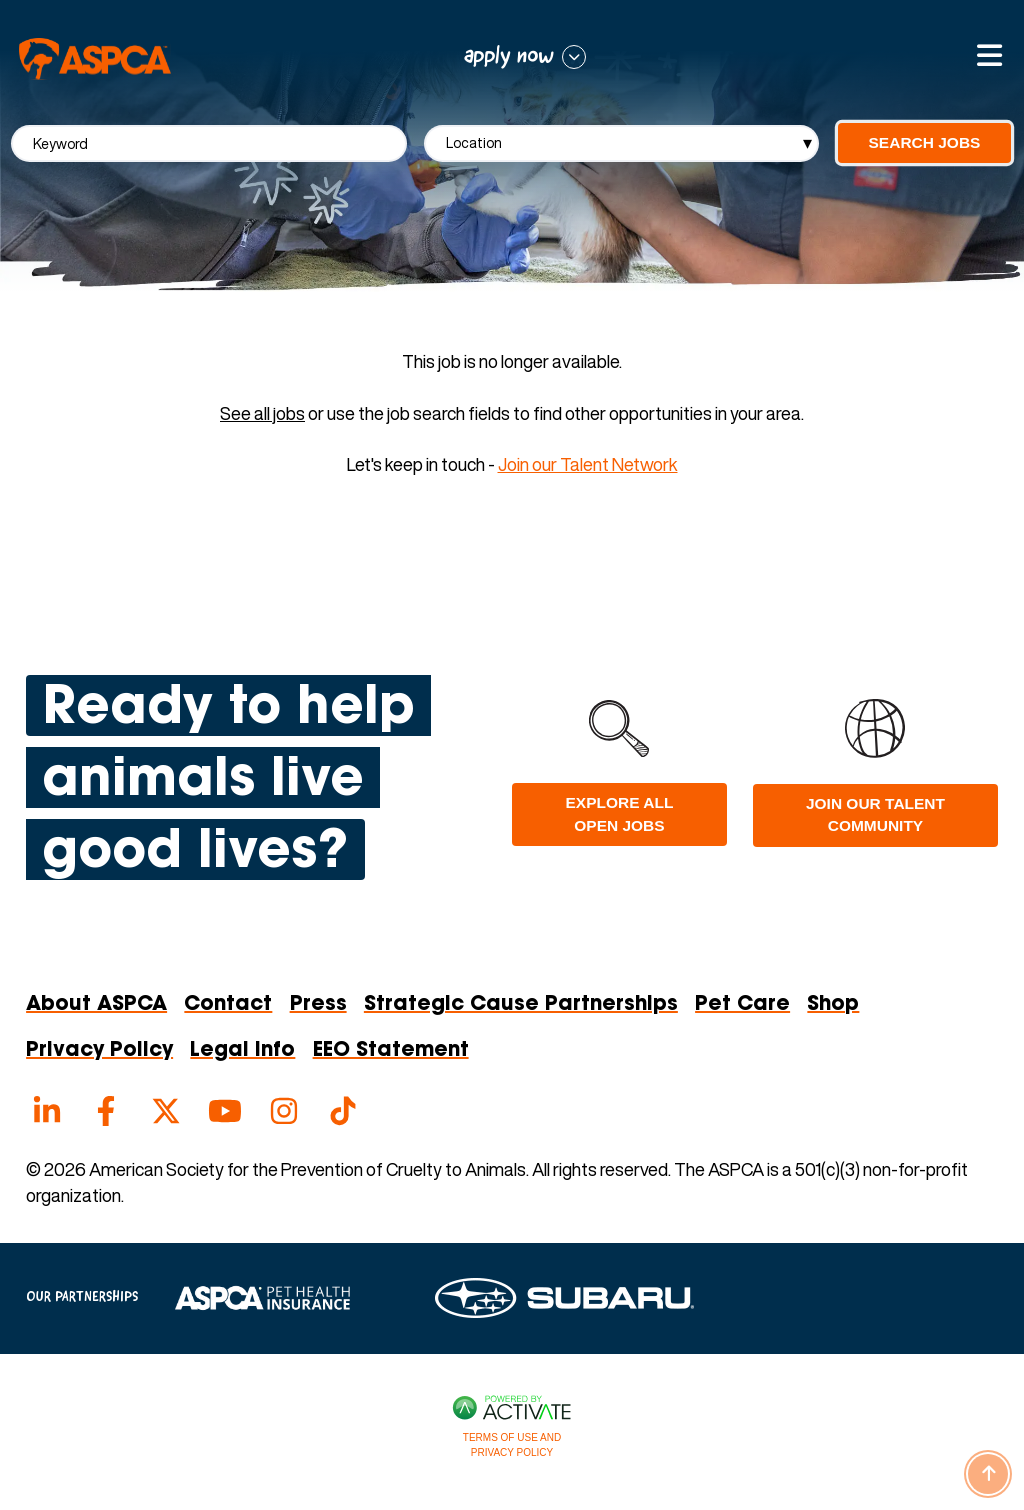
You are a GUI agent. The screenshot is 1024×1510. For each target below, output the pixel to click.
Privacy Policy (99, 1051)
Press (318, 1005)
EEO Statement (391, 1051)
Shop (833, 1005)
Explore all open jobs (620, 813)
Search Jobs (925, 142)
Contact (228, 1005)
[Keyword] (209, 143)
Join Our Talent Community (875, 814)
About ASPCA (96, 1005)
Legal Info (242, 1051)
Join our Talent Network (588, 464)
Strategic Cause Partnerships (521, 1005)
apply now (509, 57)
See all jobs (262, 413)
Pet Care (742, 1005)
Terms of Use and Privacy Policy (512, 1445)
